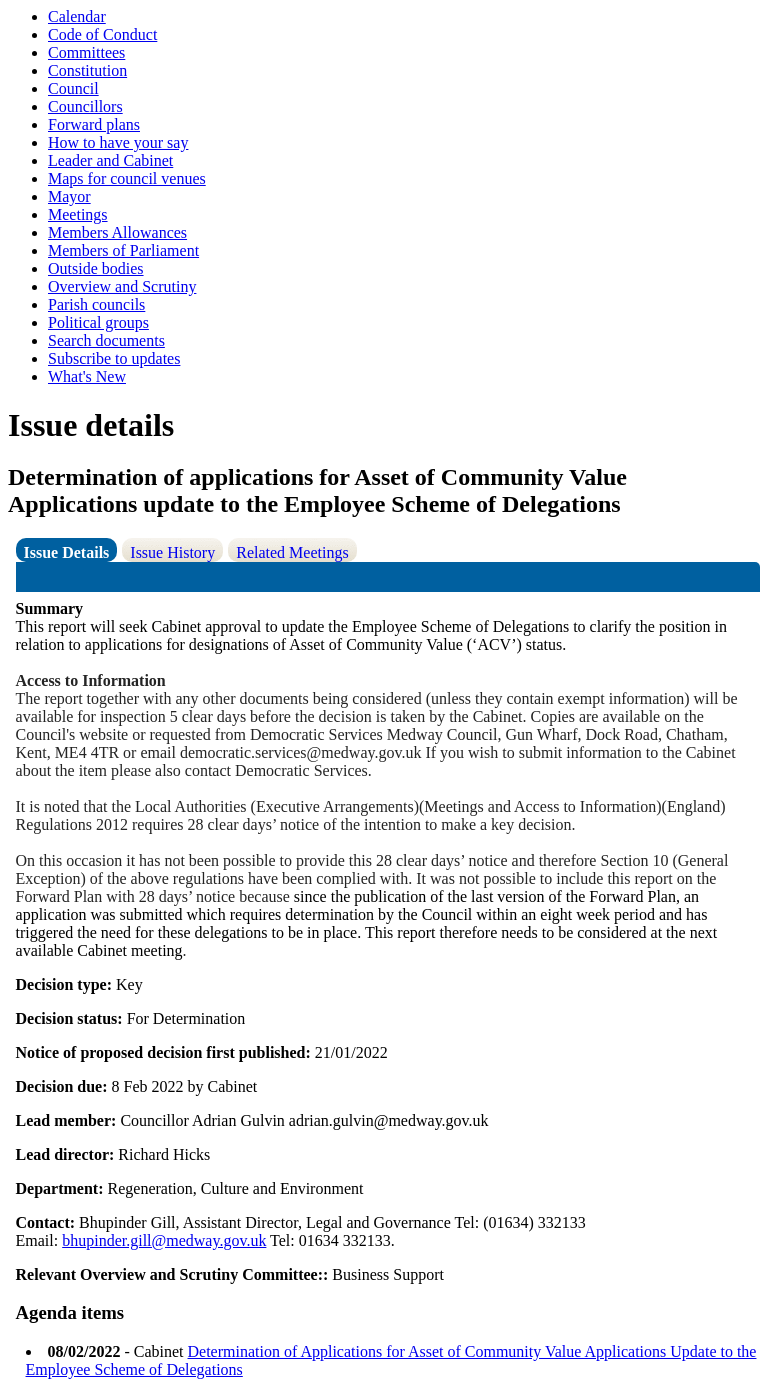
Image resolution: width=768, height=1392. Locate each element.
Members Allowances (117, 232)
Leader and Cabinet (110, 160)
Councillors (85, 106)
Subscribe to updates (114, 358)
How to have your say (118, 142)
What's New (87, 376)
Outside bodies (96, 268)
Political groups (98, 322)
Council (73, 88)
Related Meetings (292, 552)
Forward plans (94, 124)
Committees (86, 52)
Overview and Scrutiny (122, 286)
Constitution (87, 70)
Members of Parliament (123, 250)
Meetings (78, 214)
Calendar (77, 16)
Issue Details (67, 552)
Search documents (106, 340)
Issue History (172, 552)
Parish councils (96, 304)
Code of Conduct (102, 34)
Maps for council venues (127, 178)
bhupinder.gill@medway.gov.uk (164, 1240)
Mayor (69, 196)
